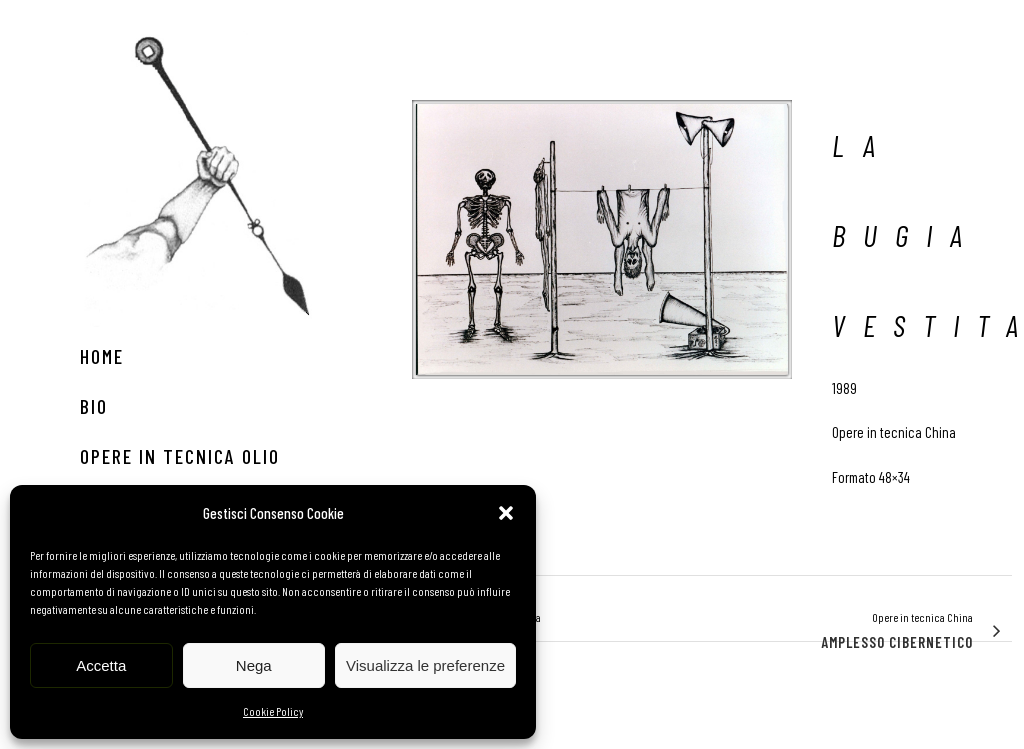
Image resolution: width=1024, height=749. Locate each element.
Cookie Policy (273, 711)
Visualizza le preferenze (425, 665)
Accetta (101, 665)
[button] (506, 513)
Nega (254, 665)
